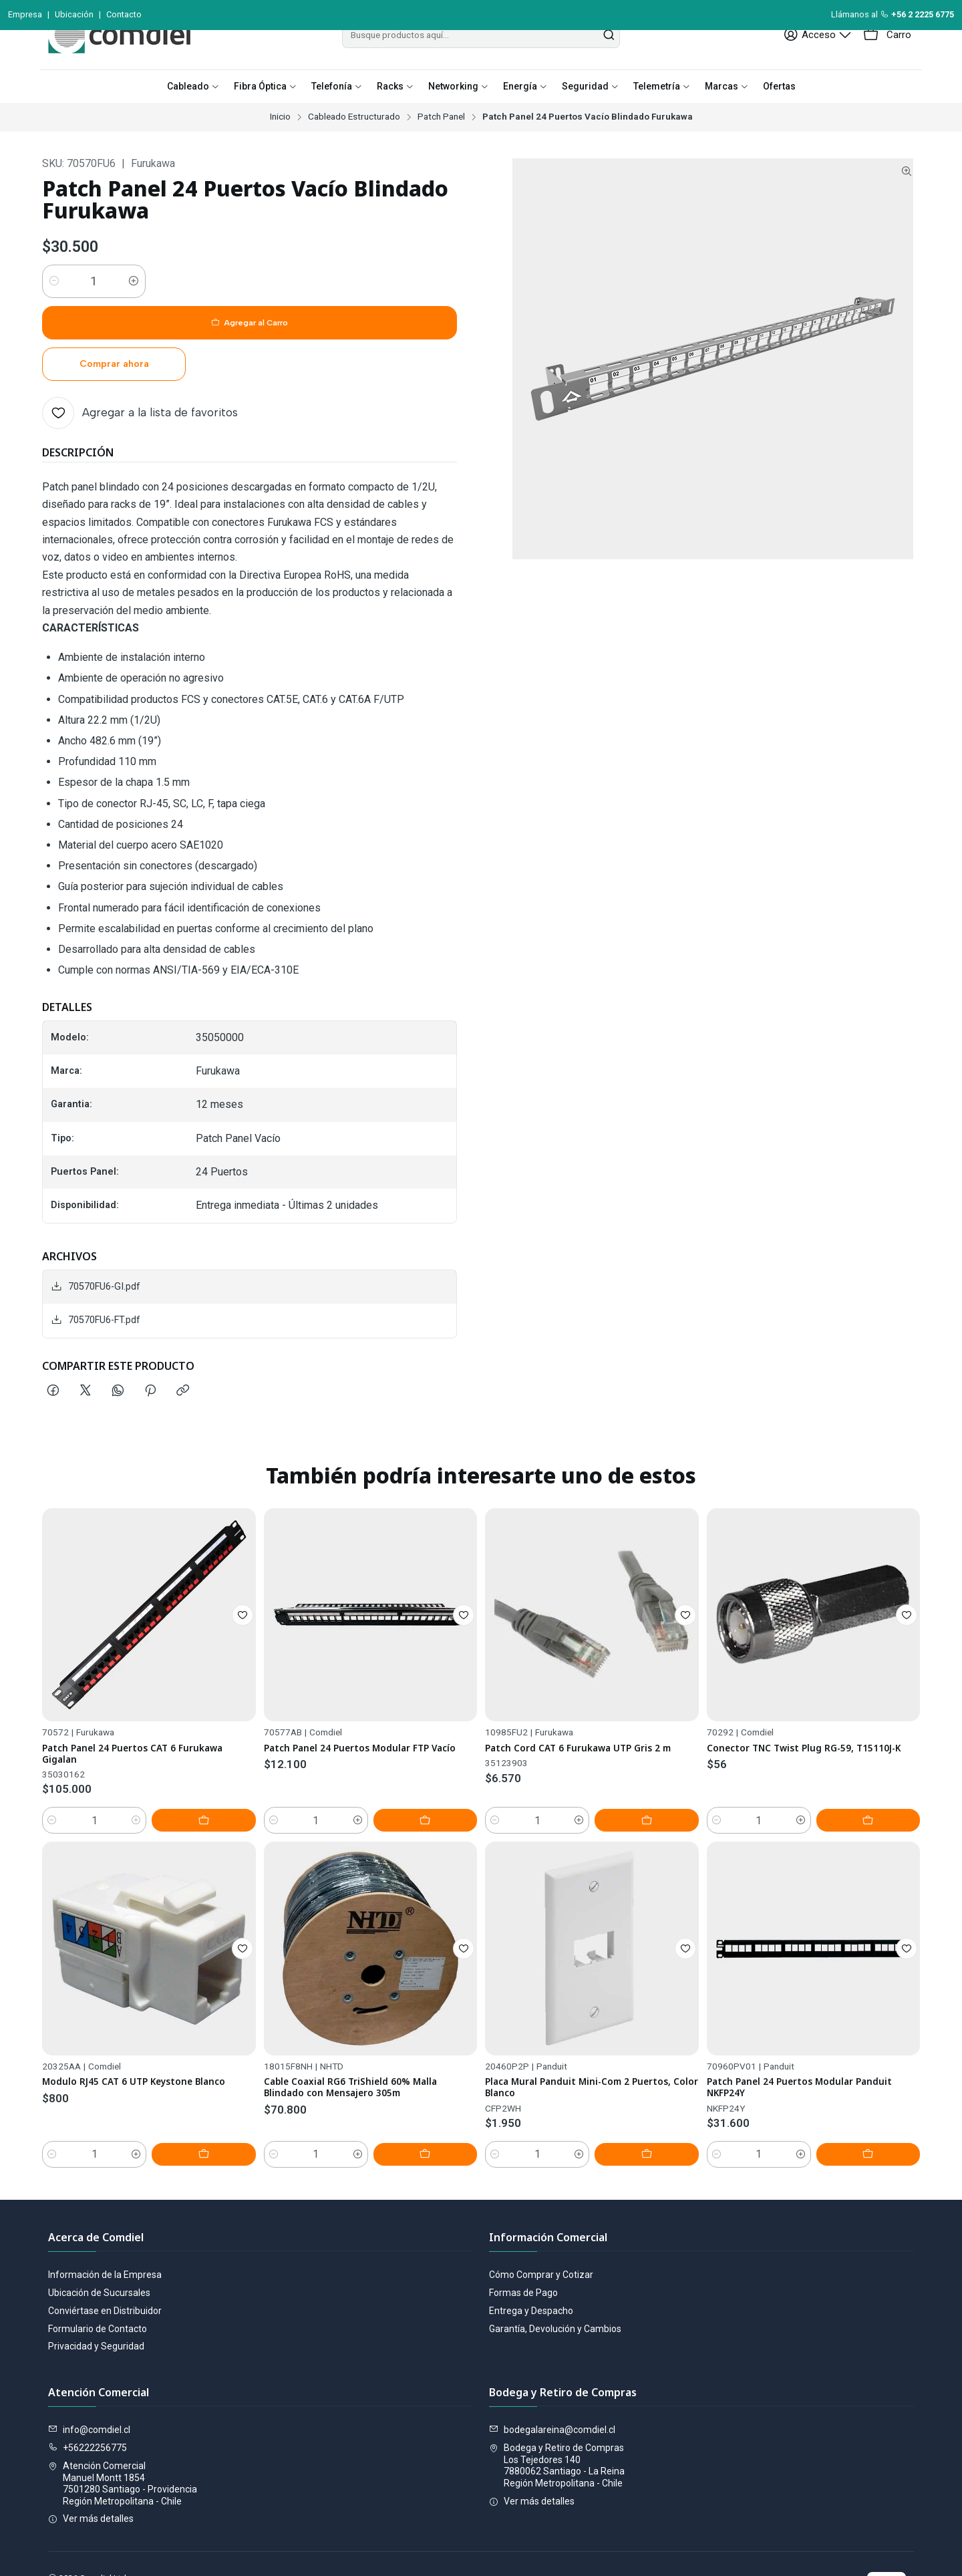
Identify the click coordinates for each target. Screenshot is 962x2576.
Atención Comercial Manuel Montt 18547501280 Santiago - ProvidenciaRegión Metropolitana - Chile (122, 2442)
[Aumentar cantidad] (133, 311)
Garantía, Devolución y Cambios (555, 2286)
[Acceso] (826, 65)
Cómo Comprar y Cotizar (541, 2233)
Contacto (124, 14)
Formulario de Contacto (97, 2286)
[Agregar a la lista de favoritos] (140, 360)
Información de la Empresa (105, 2233)
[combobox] (481, 64)
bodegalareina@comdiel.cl (552, 2388)
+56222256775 (87, 2406)
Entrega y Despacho (531, 2268)
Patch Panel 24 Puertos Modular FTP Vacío (364, 1756)
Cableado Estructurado (354, 147)
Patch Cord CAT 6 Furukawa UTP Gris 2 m (590, 1768)
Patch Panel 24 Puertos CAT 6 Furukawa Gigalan (122, 1737)
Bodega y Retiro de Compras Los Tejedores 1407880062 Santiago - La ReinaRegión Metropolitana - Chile (557, 2424)
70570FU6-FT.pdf (95, 1267)
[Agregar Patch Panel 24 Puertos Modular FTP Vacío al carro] (447, 1825)
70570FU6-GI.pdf (95, 1234)
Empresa (25, 14)
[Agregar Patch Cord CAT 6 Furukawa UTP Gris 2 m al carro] (669, 1838)
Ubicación (74, 14)
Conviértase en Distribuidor (105, 2268)
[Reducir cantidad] (54, 311)
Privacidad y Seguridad (96, 2304)
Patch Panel (441, 147)
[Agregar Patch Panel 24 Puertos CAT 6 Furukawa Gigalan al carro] (226, 1807)
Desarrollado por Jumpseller (232, 2550)
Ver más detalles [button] (91, 2477)
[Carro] (889, 65)
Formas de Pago (523, 2251)
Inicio (280, 147)
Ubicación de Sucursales (99, 2251)
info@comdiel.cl (89, 2388)
